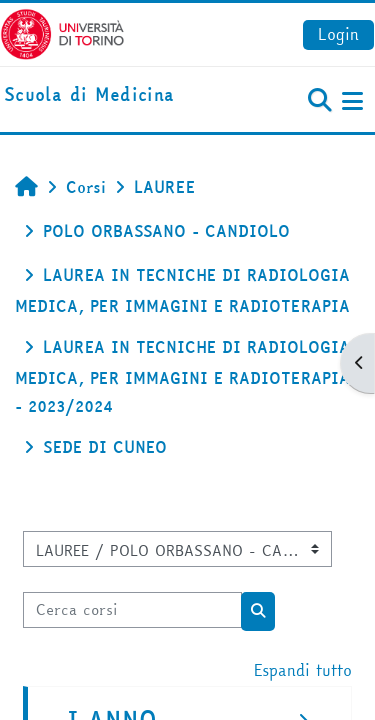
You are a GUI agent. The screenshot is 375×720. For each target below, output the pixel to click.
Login (338, 34)
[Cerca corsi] (132, 610)
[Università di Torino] (62, 32)
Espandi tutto (303, 670)
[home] (89, 95)
